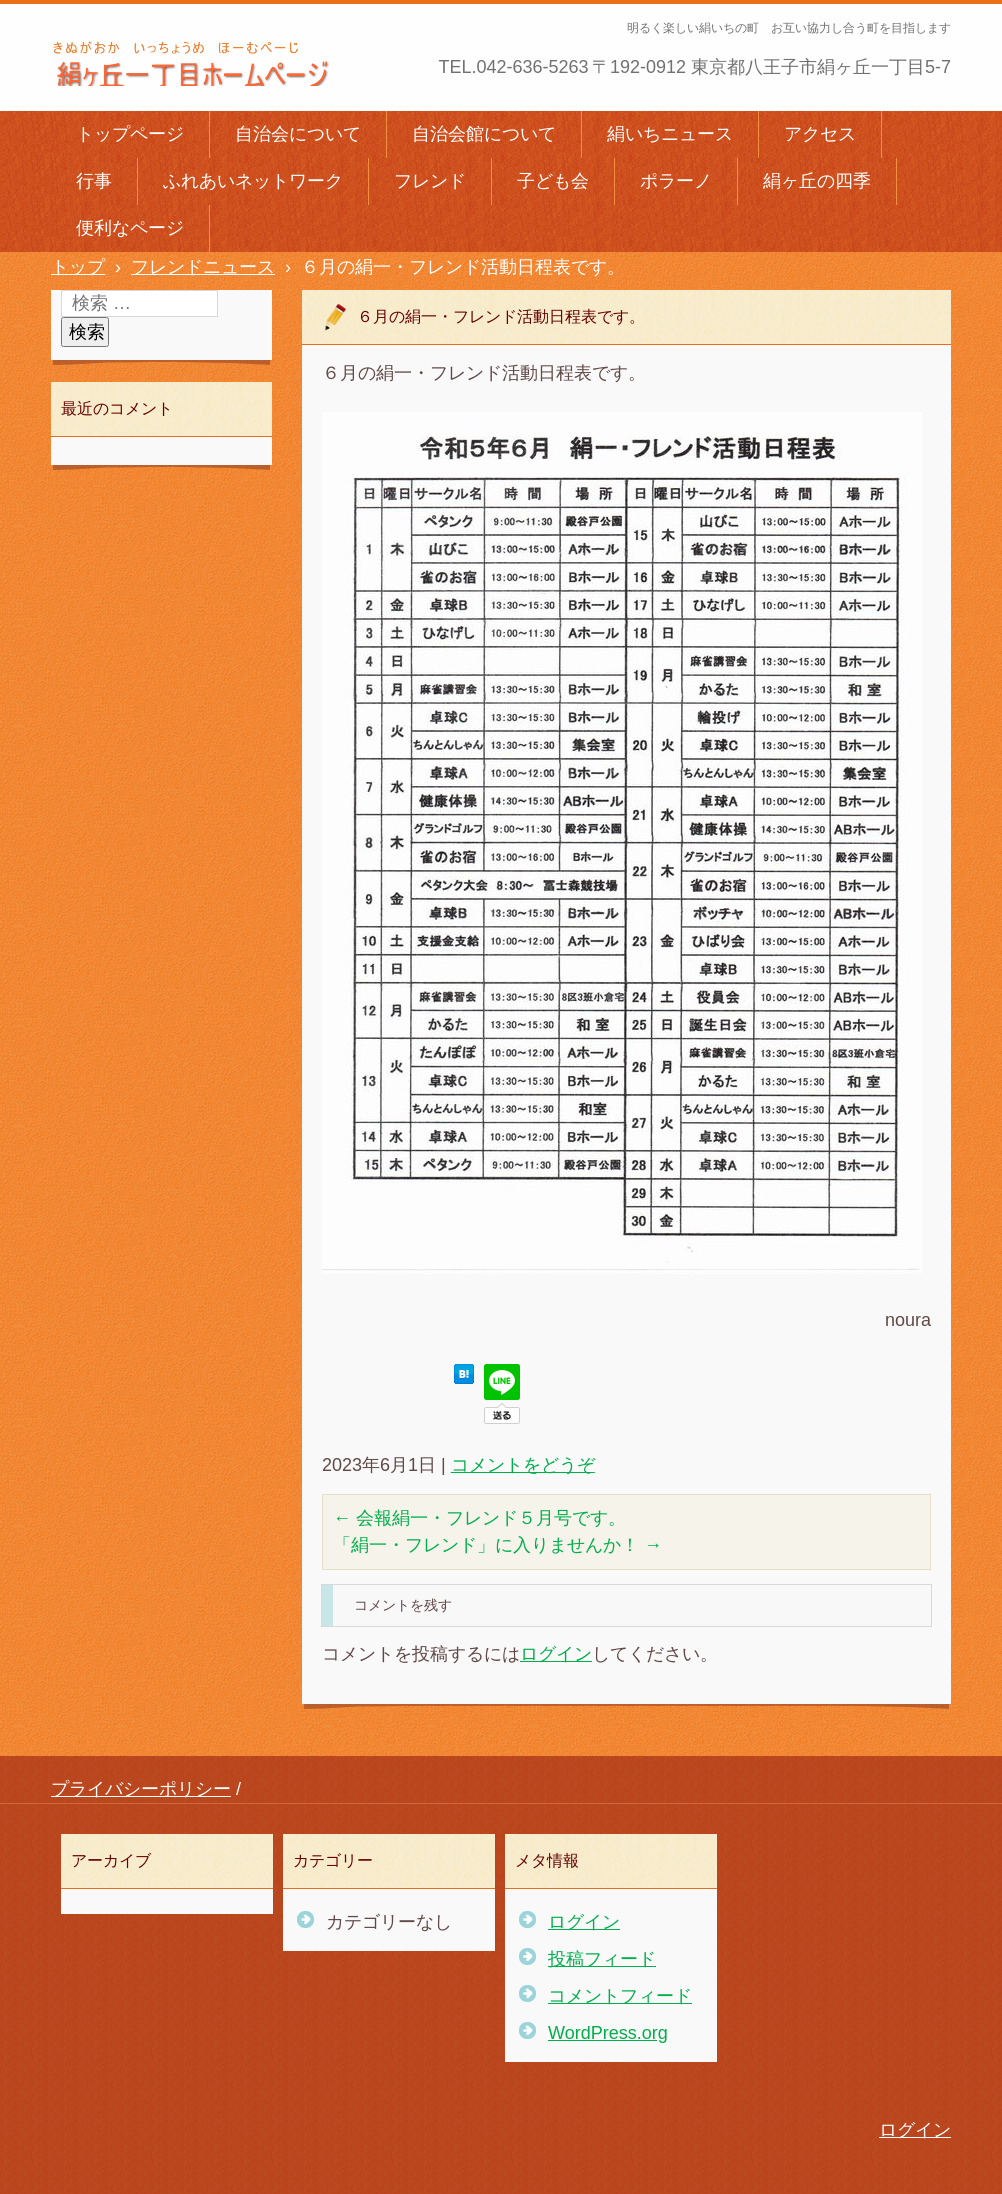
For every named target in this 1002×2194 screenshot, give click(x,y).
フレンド (430, 181)
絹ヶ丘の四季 (817, 181)
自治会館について (484, 134)
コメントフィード (620, 1996)
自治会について (298, 134)
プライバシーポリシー (141, 1789)
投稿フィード (602, 1959)
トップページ (130, 134)
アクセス (820, 134)
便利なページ (130, 228)
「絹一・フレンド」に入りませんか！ (497, 1545)
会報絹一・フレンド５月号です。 (479, 1518)
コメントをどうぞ (523, 1465)
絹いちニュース (670, 134)
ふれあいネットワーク (253, 181)
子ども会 (553, 181)
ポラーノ (676, 181)
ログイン (556, 1654)
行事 (94, 181)
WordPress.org (608, 2033)
